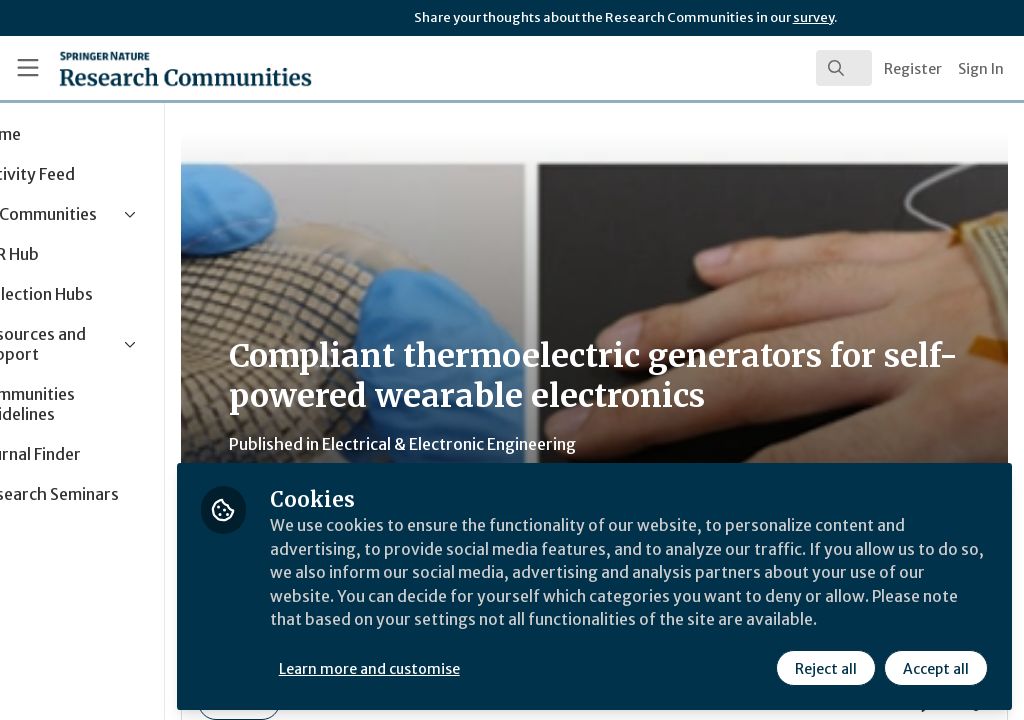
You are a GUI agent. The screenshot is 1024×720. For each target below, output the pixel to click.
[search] (844, 68)
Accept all (936, 667)
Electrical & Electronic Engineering (540, 444)
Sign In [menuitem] (981, 69)
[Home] (150, 68)
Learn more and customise (460, 667)
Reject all (826, 667)
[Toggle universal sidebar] (28, 68)
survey (813, 17)
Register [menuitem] (913, 69)
